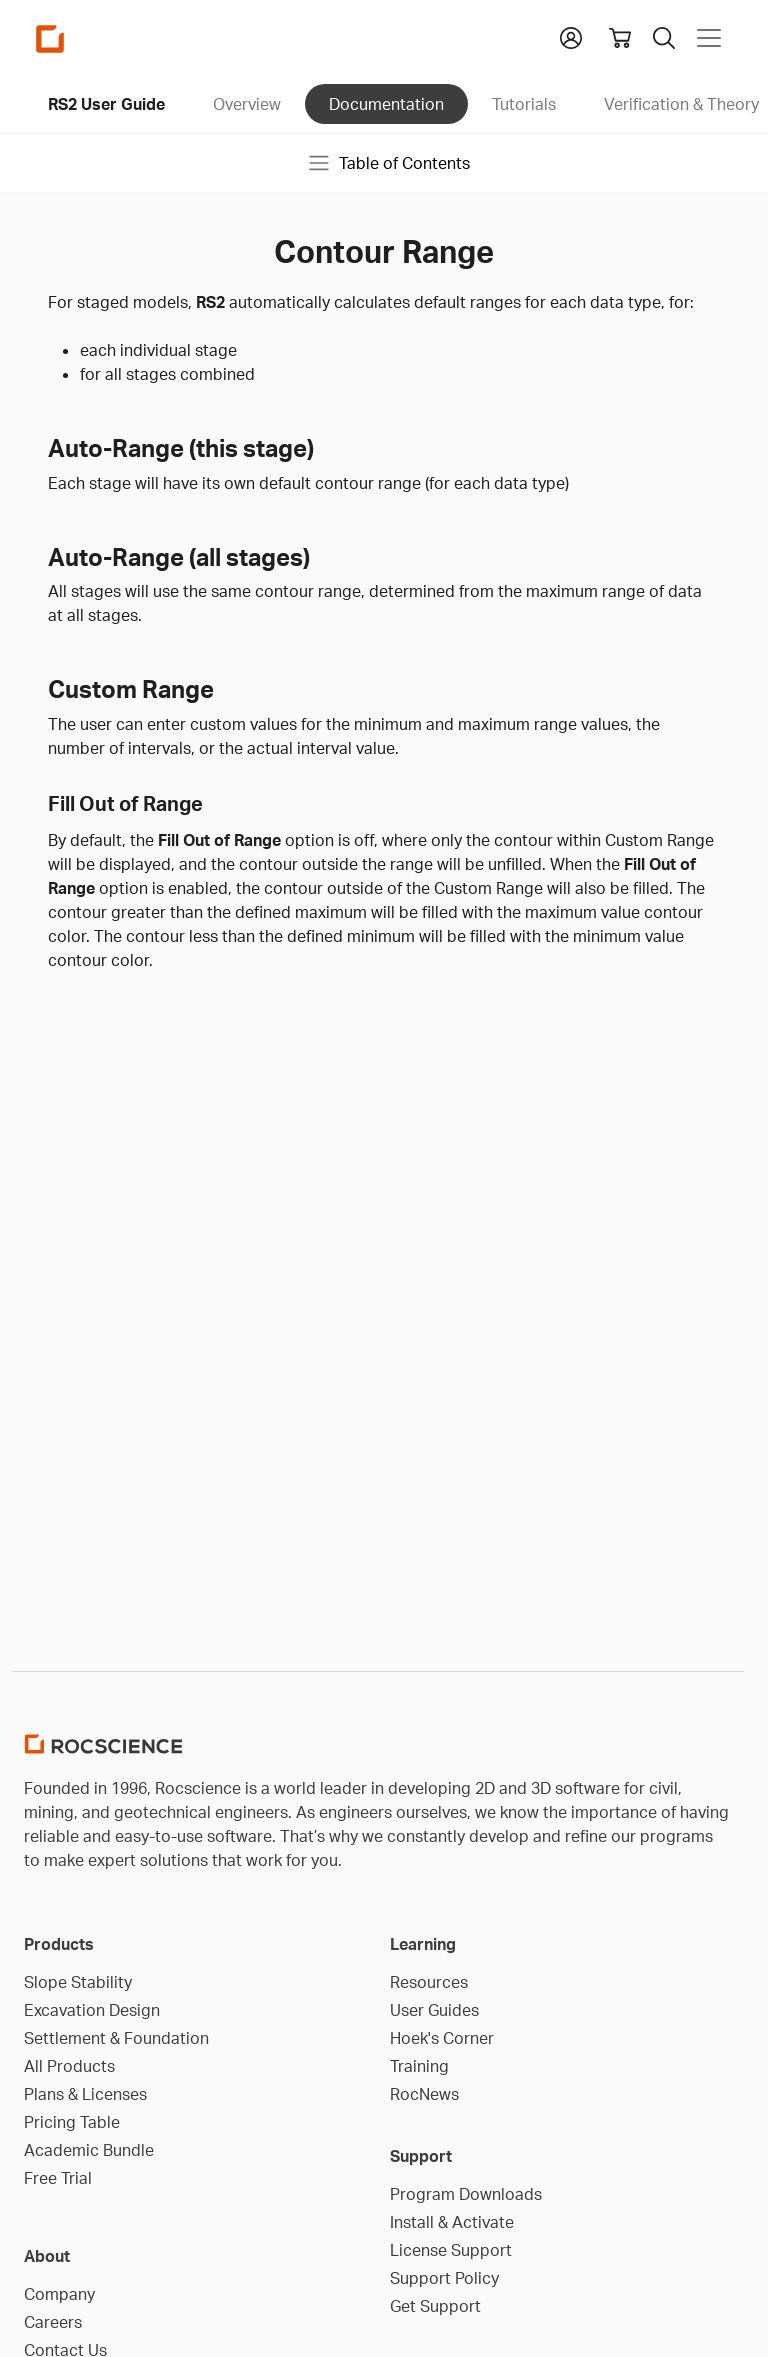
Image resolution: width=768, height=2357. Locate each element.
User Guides (434, 2010)
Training (419, 2066)
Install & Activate (452, 2222)
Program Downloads (466, 2194)
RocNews (424, 2094)
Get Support (435, 2306)
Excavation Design (92, 2010)
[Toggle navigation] (709, 38)
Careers (53, 2322)
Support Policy (444, 2278)
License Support (451, 2250)
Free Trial (58, 2178)
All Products (69, 2066)
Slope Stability (78, 1982)
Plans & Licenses (85, 2094)
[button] (571, 36)
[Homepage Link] (50, 38)
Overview (247, 104)
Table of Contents (388, 163)
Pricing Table (72, 2122)
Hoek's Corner (442, 2038)
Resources (429, 1982)
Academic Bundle (89, 2150)
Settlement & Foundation (116, 2038)
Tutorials (524, 104)
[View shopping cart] (620, 38)
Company (59, 2294)
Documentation (386, 104)
